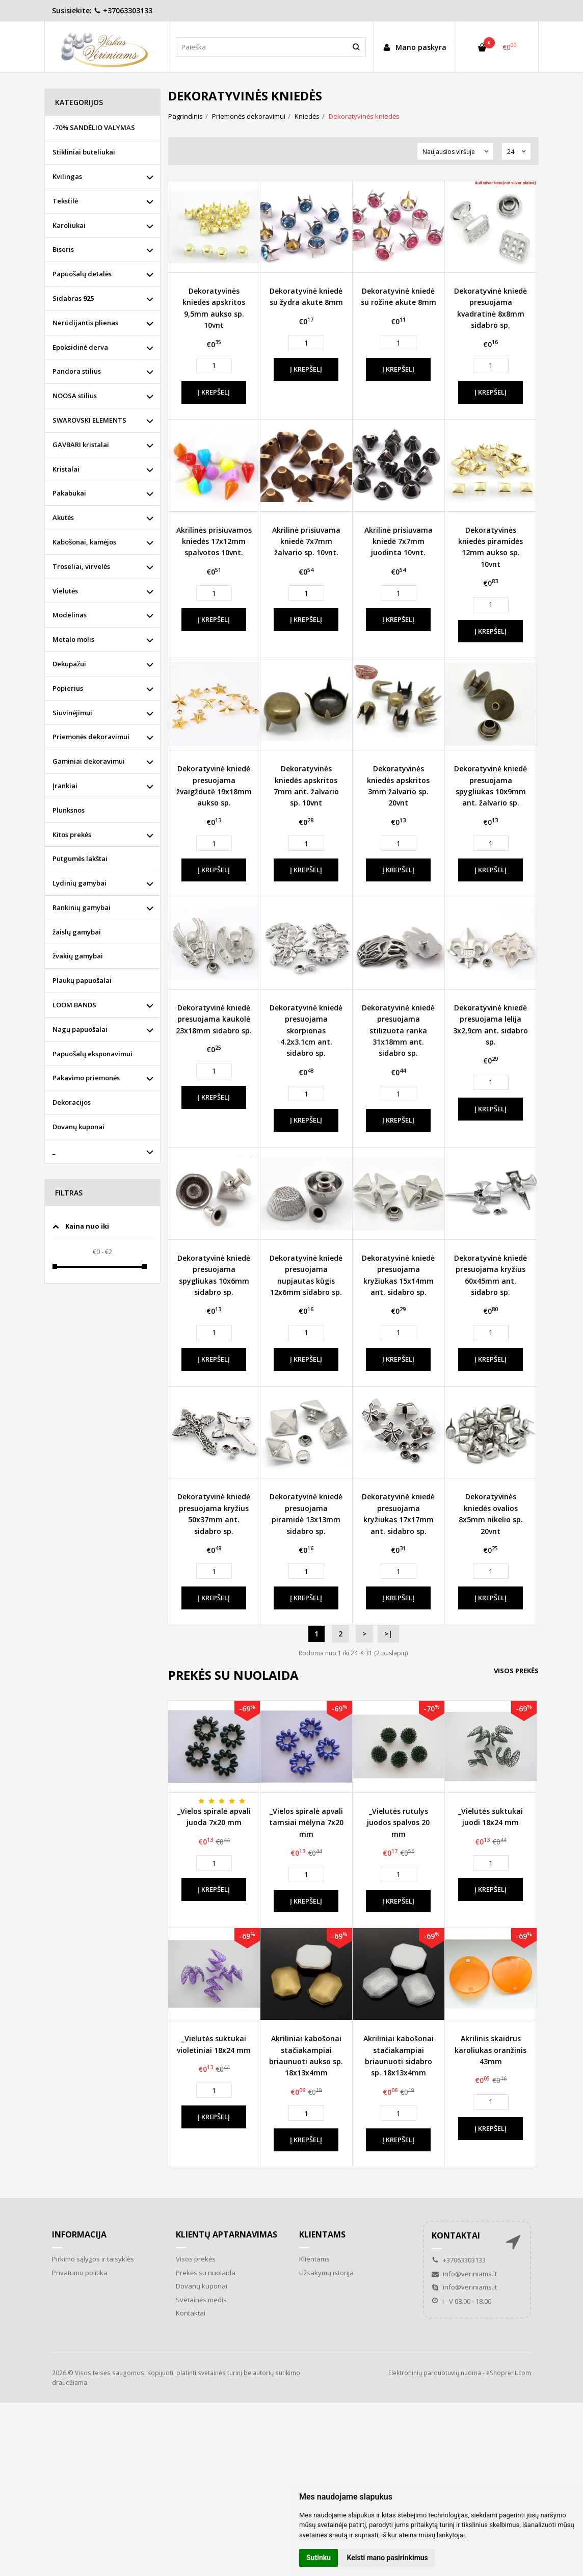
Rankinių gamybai (81, 907)
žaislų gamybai (76, 931)
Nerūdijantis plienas (85, 322)
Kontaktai (190, 2313)
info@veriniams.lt (464, 2273)
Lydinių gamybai (79, 883)
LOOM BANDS (74, 1004)
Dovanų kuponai (78, 1126)
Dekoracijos (71, 1102)
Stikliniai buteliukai (83, 152)
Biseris (63, 249)
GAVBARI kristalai (80, 444)
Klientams (322, 2234)
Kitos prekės (71, 834)
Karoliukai (69, 225)
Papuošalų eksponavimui (92, 1053)
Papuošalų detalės (82, 273)
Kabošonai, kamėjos (84, 542)
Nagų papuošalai (80, 1029)
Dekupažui (69, 663)
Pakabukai (69, 493)
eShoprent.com (508, 2373)
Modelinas (69, 614)
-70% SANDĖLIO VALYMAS (93, 127)
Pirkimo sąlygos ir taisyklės (93, 2258)
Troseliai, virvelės (81, 566)
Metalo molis (73, 639)
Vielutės (65, 590)
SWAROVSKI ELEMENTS (89, 420)
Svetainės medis (201, 2299)
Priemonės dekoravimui (90, 736)
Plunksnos (68, 810)
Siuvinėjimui (72, 712)
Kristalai (66, 469)
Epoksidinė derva (80, 347)
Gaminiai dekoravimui (88, 761)
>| (388, 1633)
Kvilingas (67, 176)
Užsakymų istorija (326, 2272)
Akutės (63, 517)
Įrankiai (64, 785)
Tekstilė (65, 200)
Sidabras (73, 298)
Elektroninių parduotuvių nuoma (434, 2373)
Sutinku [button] (318, 2558)
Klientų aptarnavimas (226, 2234)
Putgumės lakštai (80, 858)
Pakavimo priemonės (86, 1077)
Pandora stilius (76, 371)
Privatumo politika (80, 2272)
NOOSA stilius (74, 395)
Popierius (67, 688)
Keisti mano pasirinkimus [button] (387, 2558)
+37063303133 (123, 10)
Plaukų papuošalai (82, 980)
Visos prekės (516, 1670)
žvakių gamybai (77, 955)
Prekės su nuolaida (205, 2272)
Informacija (79, 2234)
